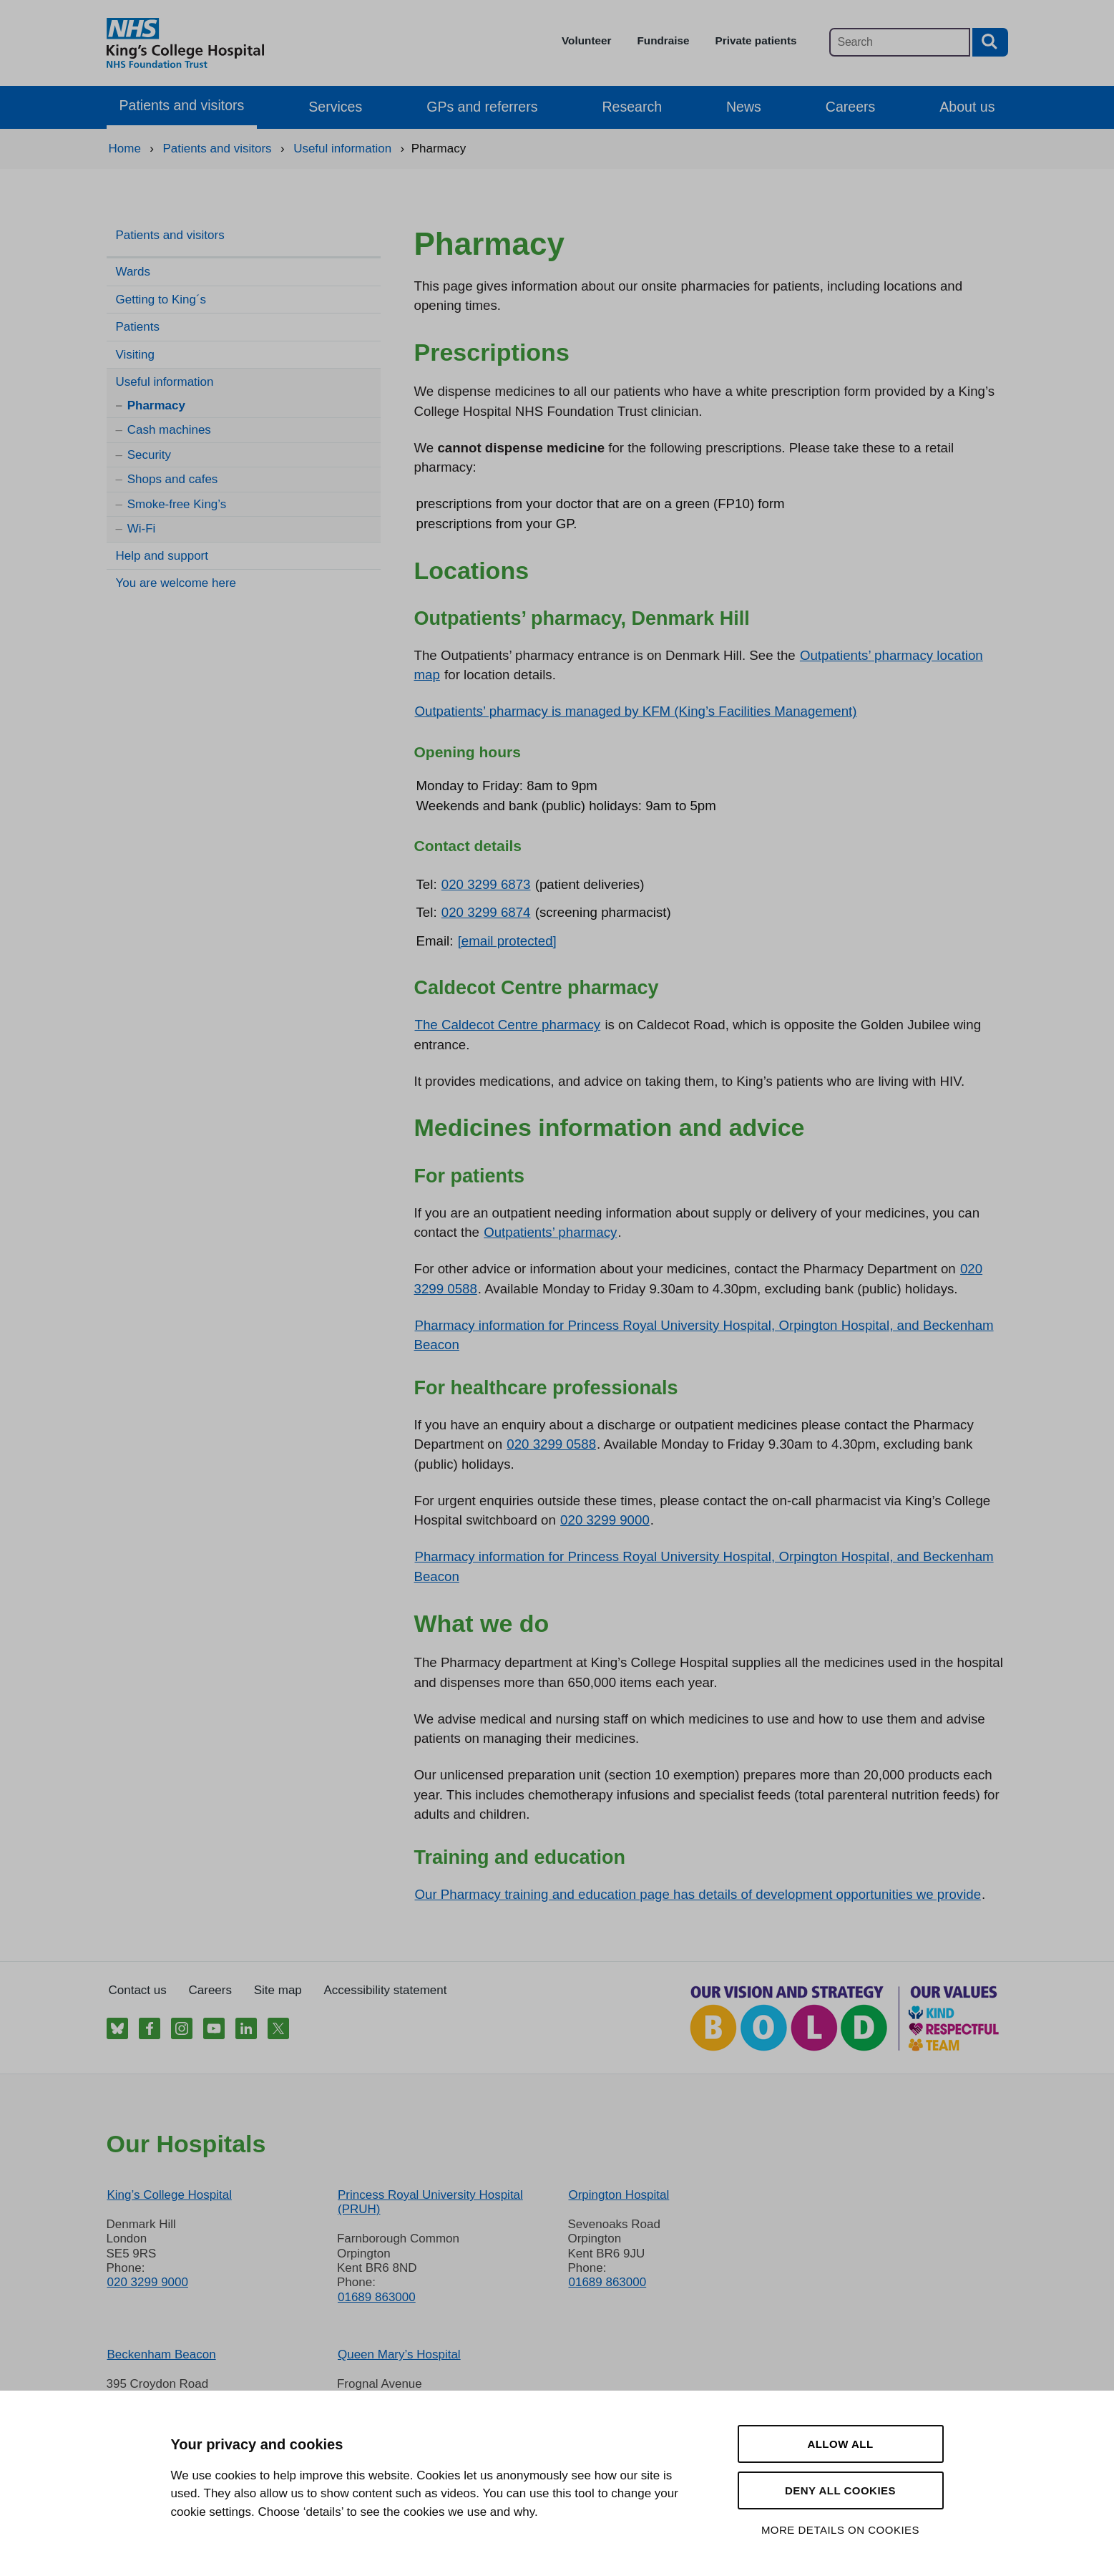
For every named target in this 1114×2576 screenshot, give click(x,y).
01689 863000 (377, 2297)
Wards (133, 271)
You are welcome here (176, 583)
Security (149, 455)
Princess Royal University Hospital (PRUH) (430, 2202)
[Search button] (990, 42)
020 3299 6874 (486, 912)
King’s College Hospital (170, 2195)
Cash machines (169, 430)
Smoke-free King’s (177, 504)
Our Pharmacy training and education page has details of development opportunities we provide (698, 1894)
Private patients (756, 40)
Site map (278, 1990)
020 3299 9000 (605, 1519)
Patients (138, 327)
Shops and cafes (172, 479)
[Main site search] (899, 42)
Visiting (135, 354)
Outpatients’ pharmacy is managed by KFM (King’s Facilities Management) (636, 711)
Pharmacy (156, 405)
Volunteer (586, 40)
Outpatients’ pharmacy (550, 1232)
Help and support (162, 556)
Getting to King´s (161, 299)
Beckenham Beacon (161, 2354)
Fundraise (663, 40)
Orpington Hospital (618, 2195)
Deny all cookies (840, 2490)
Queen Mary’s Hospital (399, 2354)
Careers (850, 107)
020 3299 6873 (486, 884)
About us (967, 107)
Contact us (138, 1990)
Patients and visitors (182, 105)
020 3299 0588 (551, 1444)
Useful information (165, 382)
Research (632, 107)
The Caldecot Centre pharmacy (508, 1024)
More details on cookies (840, 2530)
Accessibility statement (385, 1990)
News (743, 107)
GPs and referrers (481, 107)
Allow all (840, 2444)
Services (335, 107)
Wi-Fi (141, 528)
